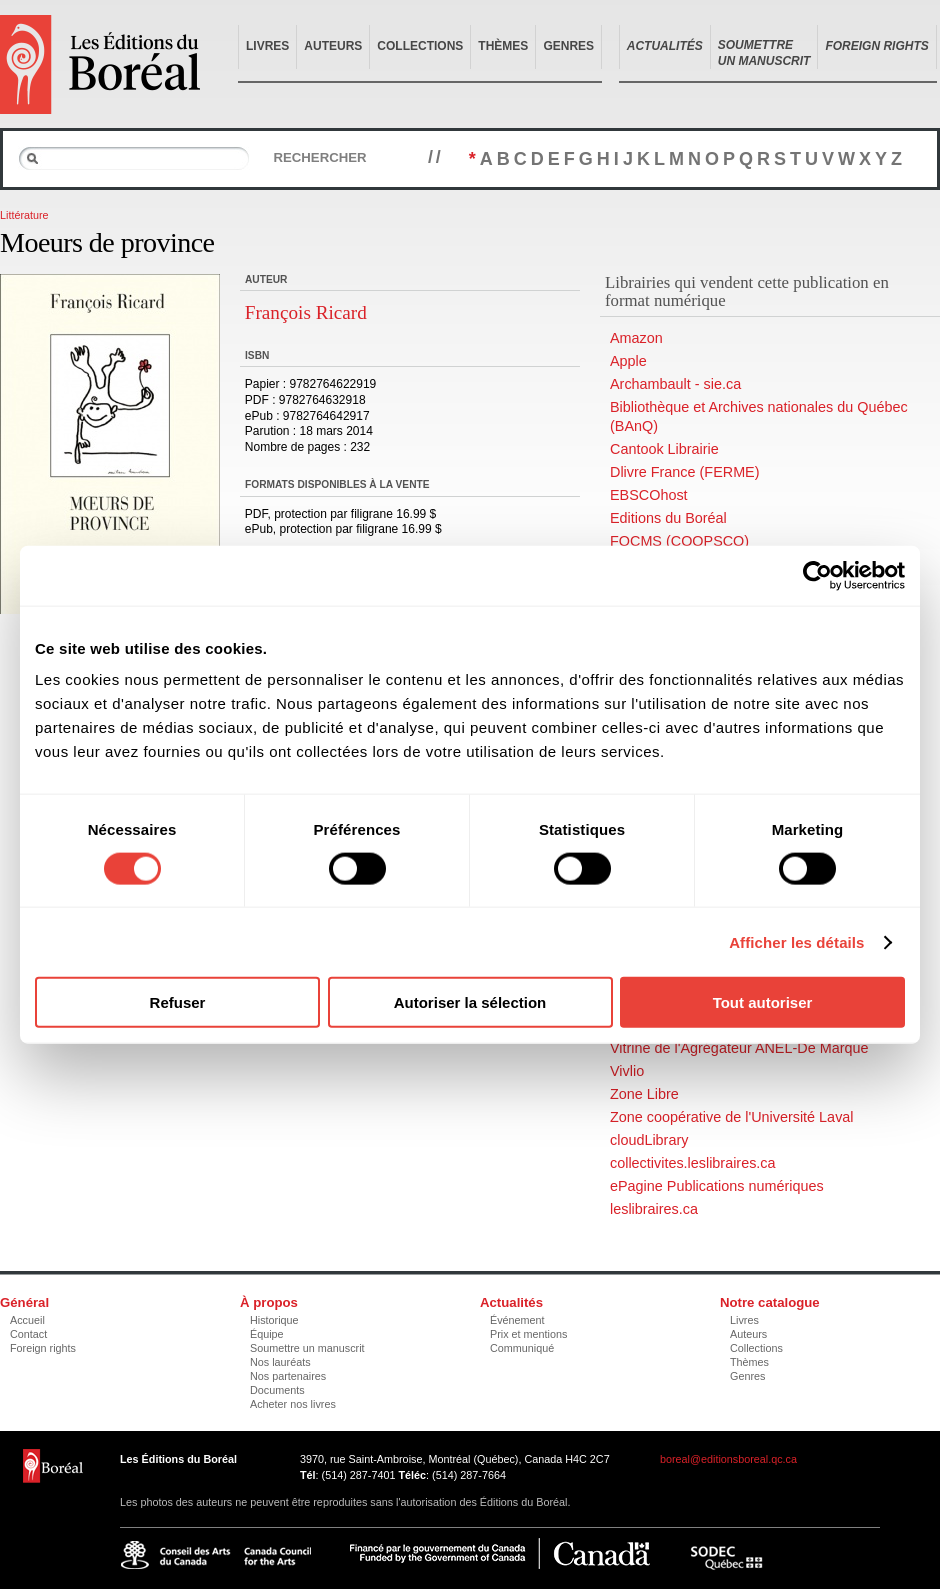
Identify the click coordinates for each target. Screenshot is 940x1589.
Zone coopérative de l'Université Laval (732, 1117)
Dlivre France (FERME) (685, 472)
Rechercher (319, 157)
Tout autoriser (763, 1002)
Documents (277, 1390)
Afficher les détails (796, 941)
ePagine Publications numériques (717, 1186)
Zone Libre (644, 1094)
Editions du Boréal (668, 518)
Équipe (267, 1334)
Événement (517, 1320)
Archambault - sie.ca (675, 384)
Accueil (27, 1320)
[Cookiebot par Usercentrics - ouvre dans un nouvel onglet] (817, 575)
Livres (267, 46)
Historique (274, 1320)
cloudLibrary (649, 1140)
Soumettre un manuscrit (307, 1348)
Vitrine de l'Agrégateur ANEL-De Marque (739, 1048)
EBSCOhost (649, 495)
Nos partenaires (288, 1376)
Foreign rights (43, 1348)
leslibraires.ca (654, 1209)
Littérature (24, 215)
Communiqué (522, 1348)
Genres (568, 46)
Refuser (178, 1002)
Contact (28, 1334)
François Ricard (306, 312)
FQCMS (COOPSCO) (679, 541)
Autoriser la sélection (470, 1002)
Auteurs (333, 46)
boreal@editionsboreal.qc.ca (728, 1459)
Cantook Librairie (664, 449)
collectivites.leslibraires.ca (693, 1163)
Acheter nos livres (293, 1404)
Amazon (636, 338)
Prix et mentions (528, 1334)
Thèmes (503, 46)
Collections (420, 46)
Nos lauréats (280, 1362)
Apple (628, 361)
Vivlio (627, 1071)
